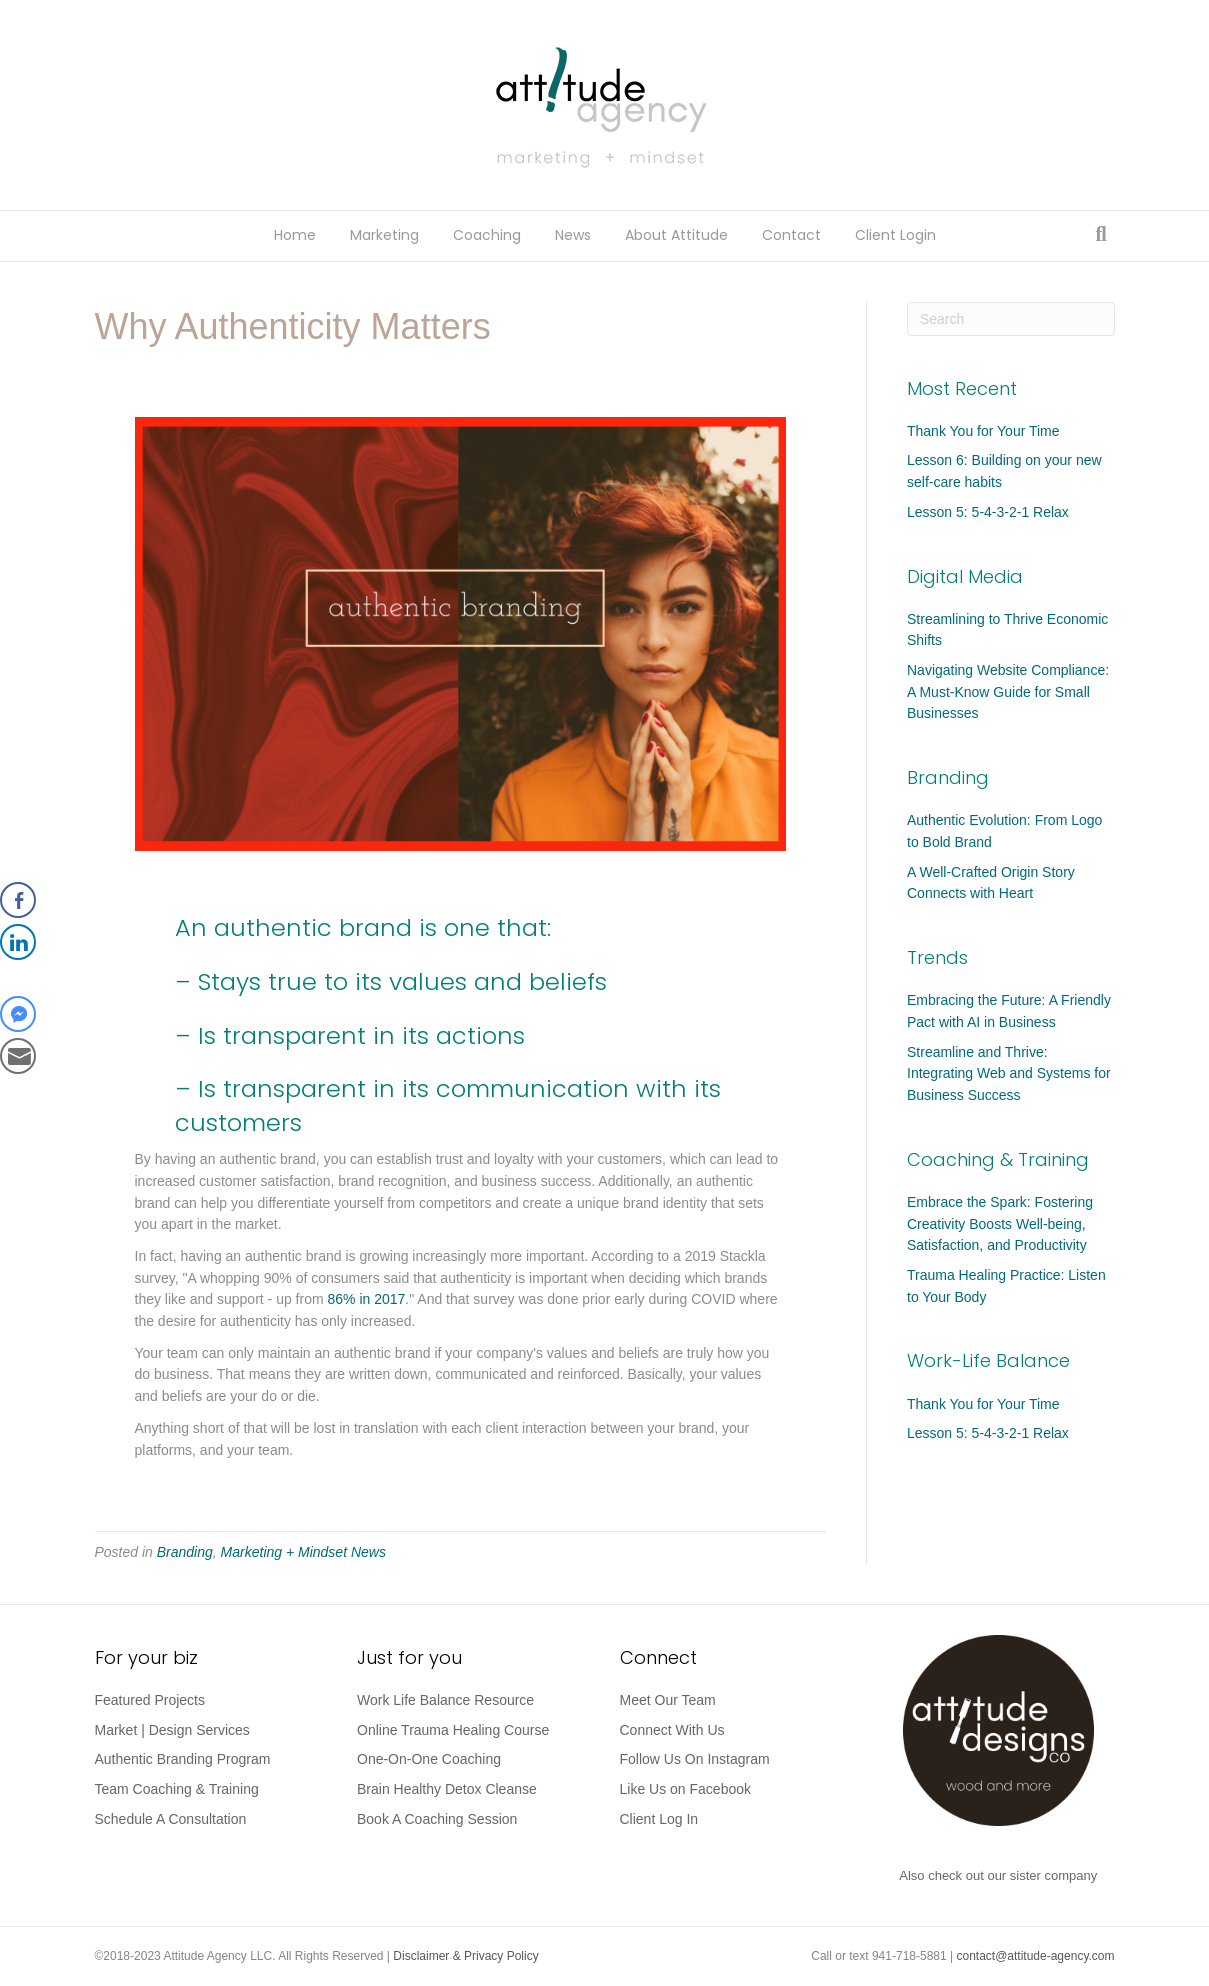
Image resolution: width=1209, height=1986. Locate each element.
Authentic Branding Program (183, 1759)
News (573, 235)
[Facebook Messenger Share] (18, 1014)
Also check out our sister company (998, 1875)
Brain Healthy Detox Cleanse (447, 1789)
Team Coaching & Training (177, 1789)
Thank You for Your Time (983, 431)
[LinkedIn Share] (18, 942)
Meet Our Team (668, 1700)
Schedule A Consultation (171, 1819)
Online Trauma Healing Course (453, 1730)
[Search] (1100, 234)
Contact (791, 235)
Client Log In (659, 1819)
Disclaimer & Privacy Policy (465, 1956)
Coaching (487, 235)
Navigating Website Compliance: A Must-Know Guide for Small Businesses (1008, 691)
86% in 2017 (367, 1299)
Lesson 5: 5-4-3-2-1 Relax (988, 512)
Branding (185, 1552)
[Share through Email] (18, 1056)
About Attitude (676, 235)
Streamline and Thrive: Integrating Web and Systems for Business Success (1009, 1073)
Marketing (384, 235)
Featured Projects (150, 1700)
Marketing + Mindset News (303, 1552)
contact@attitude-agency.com (1035, 1956)
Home (295, 235)
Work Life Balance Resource (445, 1700)
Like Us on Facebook (686, 1789)
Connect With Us (672, 1730)
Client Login (895, 235)
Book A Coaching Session (437, 1819)
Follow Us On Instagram (695, 1759)
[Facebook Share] (18, 900)
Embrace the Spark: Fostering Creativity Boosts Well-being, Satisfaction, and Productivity (1000, 1223)
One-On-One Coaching (429, 1759)
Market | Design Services (172, 1730)
